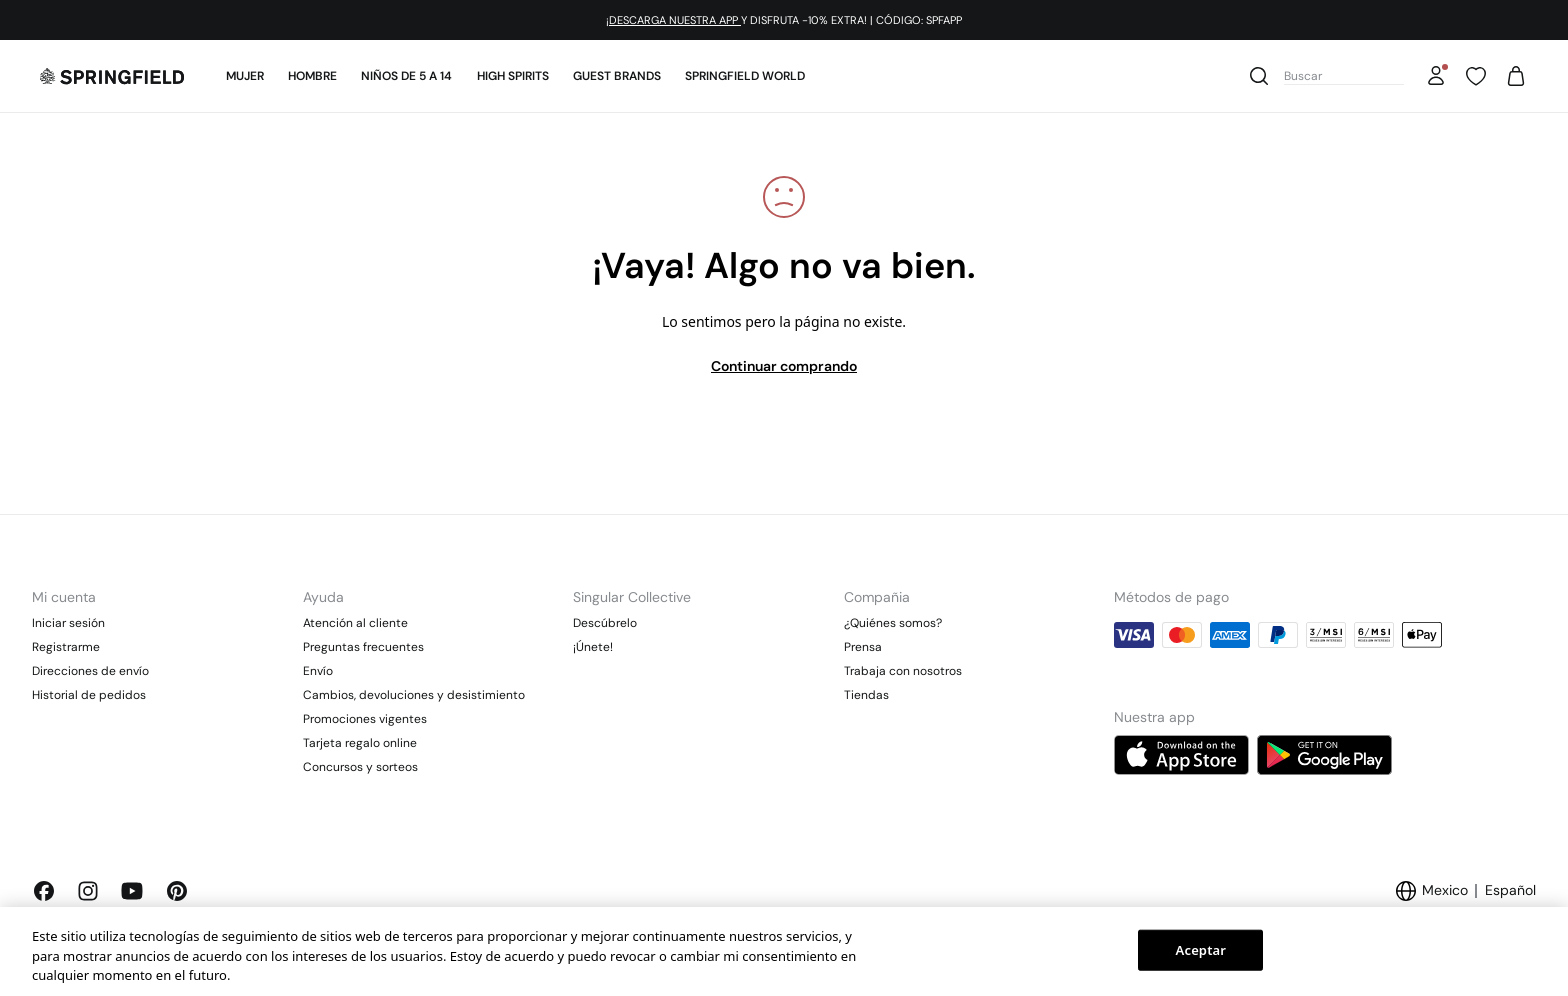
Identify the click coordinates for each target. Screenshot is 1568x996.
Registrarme (66, 647)
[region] (784, 951)
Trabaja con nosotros (903, 671)
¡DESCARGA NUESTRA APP (673, 20)
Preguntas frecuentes (363, 647)
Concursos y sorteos (360, 767)
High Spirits (513, 76)
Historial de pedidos (89, 695)
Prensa (863, 647)
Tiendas (866, 695)
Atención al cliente (355, 623)
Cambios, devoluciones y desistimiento (414, 695)
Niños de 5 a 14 (406, 76)
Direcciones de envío (90, 671)
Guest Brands (617, 76)
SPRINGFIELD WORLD (745, 76)
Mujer (245, 76)
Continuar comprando (784, 366)
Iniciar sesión (68, 623)
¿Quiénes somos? (893, 623)
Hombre (312, 76)
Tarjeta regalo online (360, 743)
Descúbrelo (605, 623)
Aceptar (1201, 949)
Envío (318, 671)
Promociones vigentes (365, 719)
